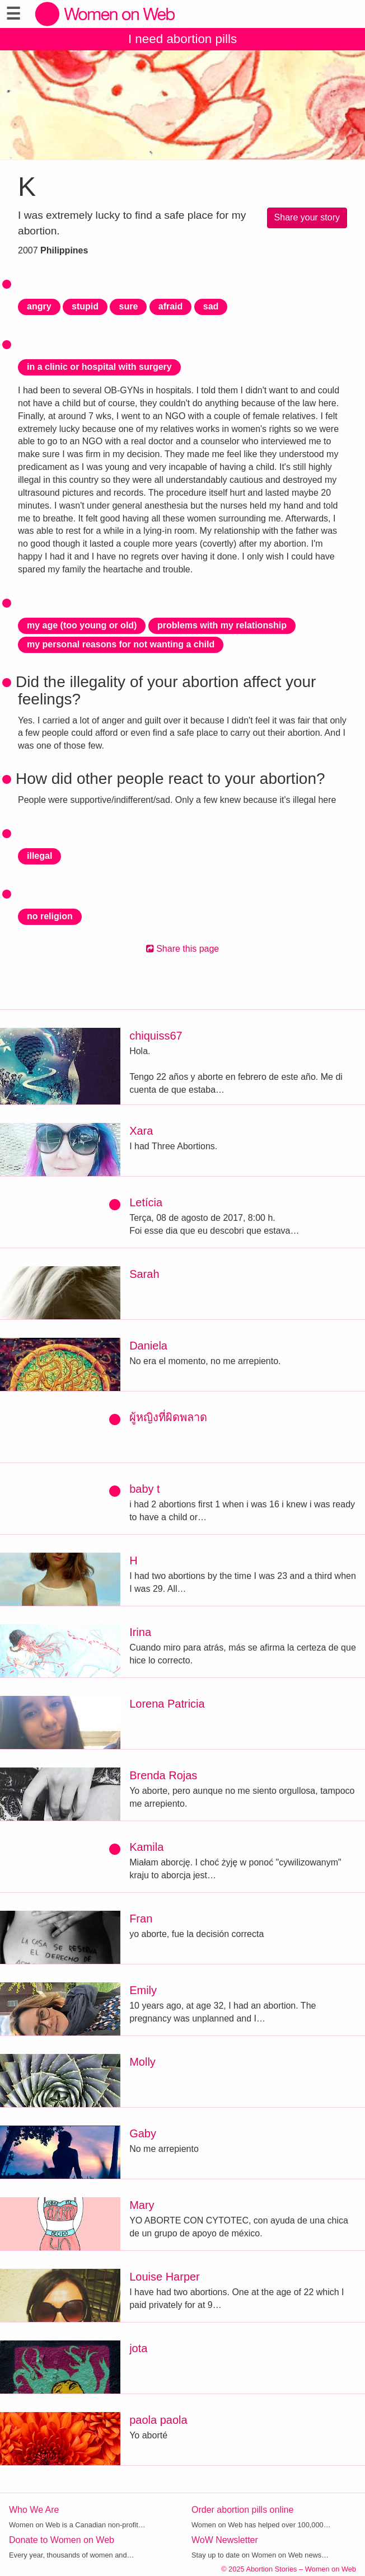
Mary (141, 2205)
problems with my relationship (222, 625)
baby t (144, 1489)
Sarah (144, 1274)
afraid (170, 306)
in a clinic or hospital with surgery (99, 367)
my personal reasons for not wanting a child (120, 644)
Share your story (307, 217)
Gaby (142, 2133)
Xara (141, 1131)
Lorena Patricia (167, 1704)
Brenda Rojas (163, 1775)
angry (39, 306)
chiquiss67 (155, 1036)
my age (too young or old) (82, 625)
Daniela (148, 1345)
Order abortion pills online (242, 2509)
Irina (140, 1632)
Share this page (182, 948)
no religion (50, 916)
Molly (142, 2062)
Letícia (145, 1202)
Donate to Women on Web (61, 2540)
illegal (39, 856)
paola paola (158, 2420)
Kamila (146, 1847)
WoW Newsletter (224, 2540)
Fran (140, 1918)
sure (128, 306)
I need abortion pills (182, 39)
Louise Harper (164, 2277)
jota (138, 2348)
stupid (85, 306)
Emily (143, 1990)
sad (211, 306)
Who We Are (34, 2509)
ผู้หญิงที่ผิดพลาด (168, 1417)
